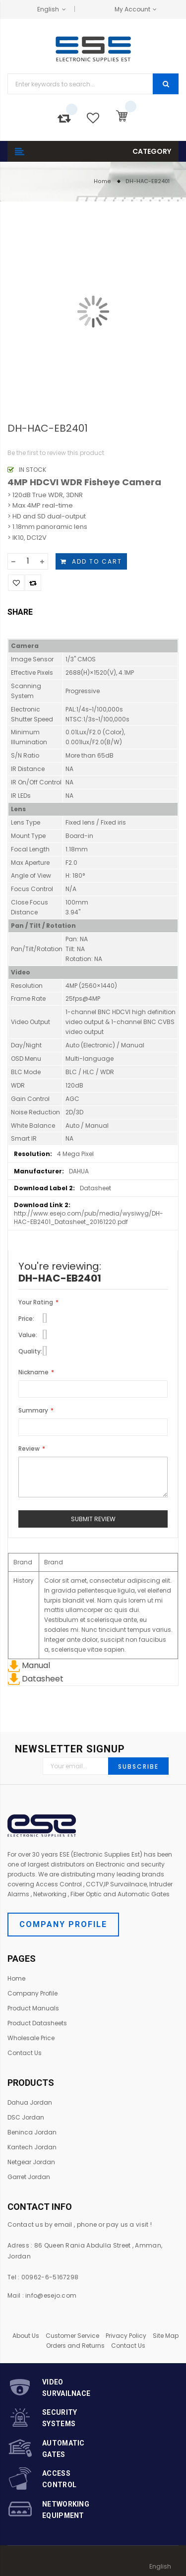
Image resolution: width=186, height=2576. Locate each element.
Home (102, 181)
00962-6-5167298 (50, 2277)
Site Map (166, 2335)
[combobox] (80, 83)
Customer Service (72, 2335)
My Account (132, 9)
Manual (29, 1665)
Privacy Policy (126, 2335)
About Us (25, 2335)
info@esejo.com (50, 2295)
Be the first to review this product (55, 453)
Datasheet (35, 1678)
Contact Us (128, 2345)
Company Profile (63, 1924)
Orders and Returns (75, 2345)
